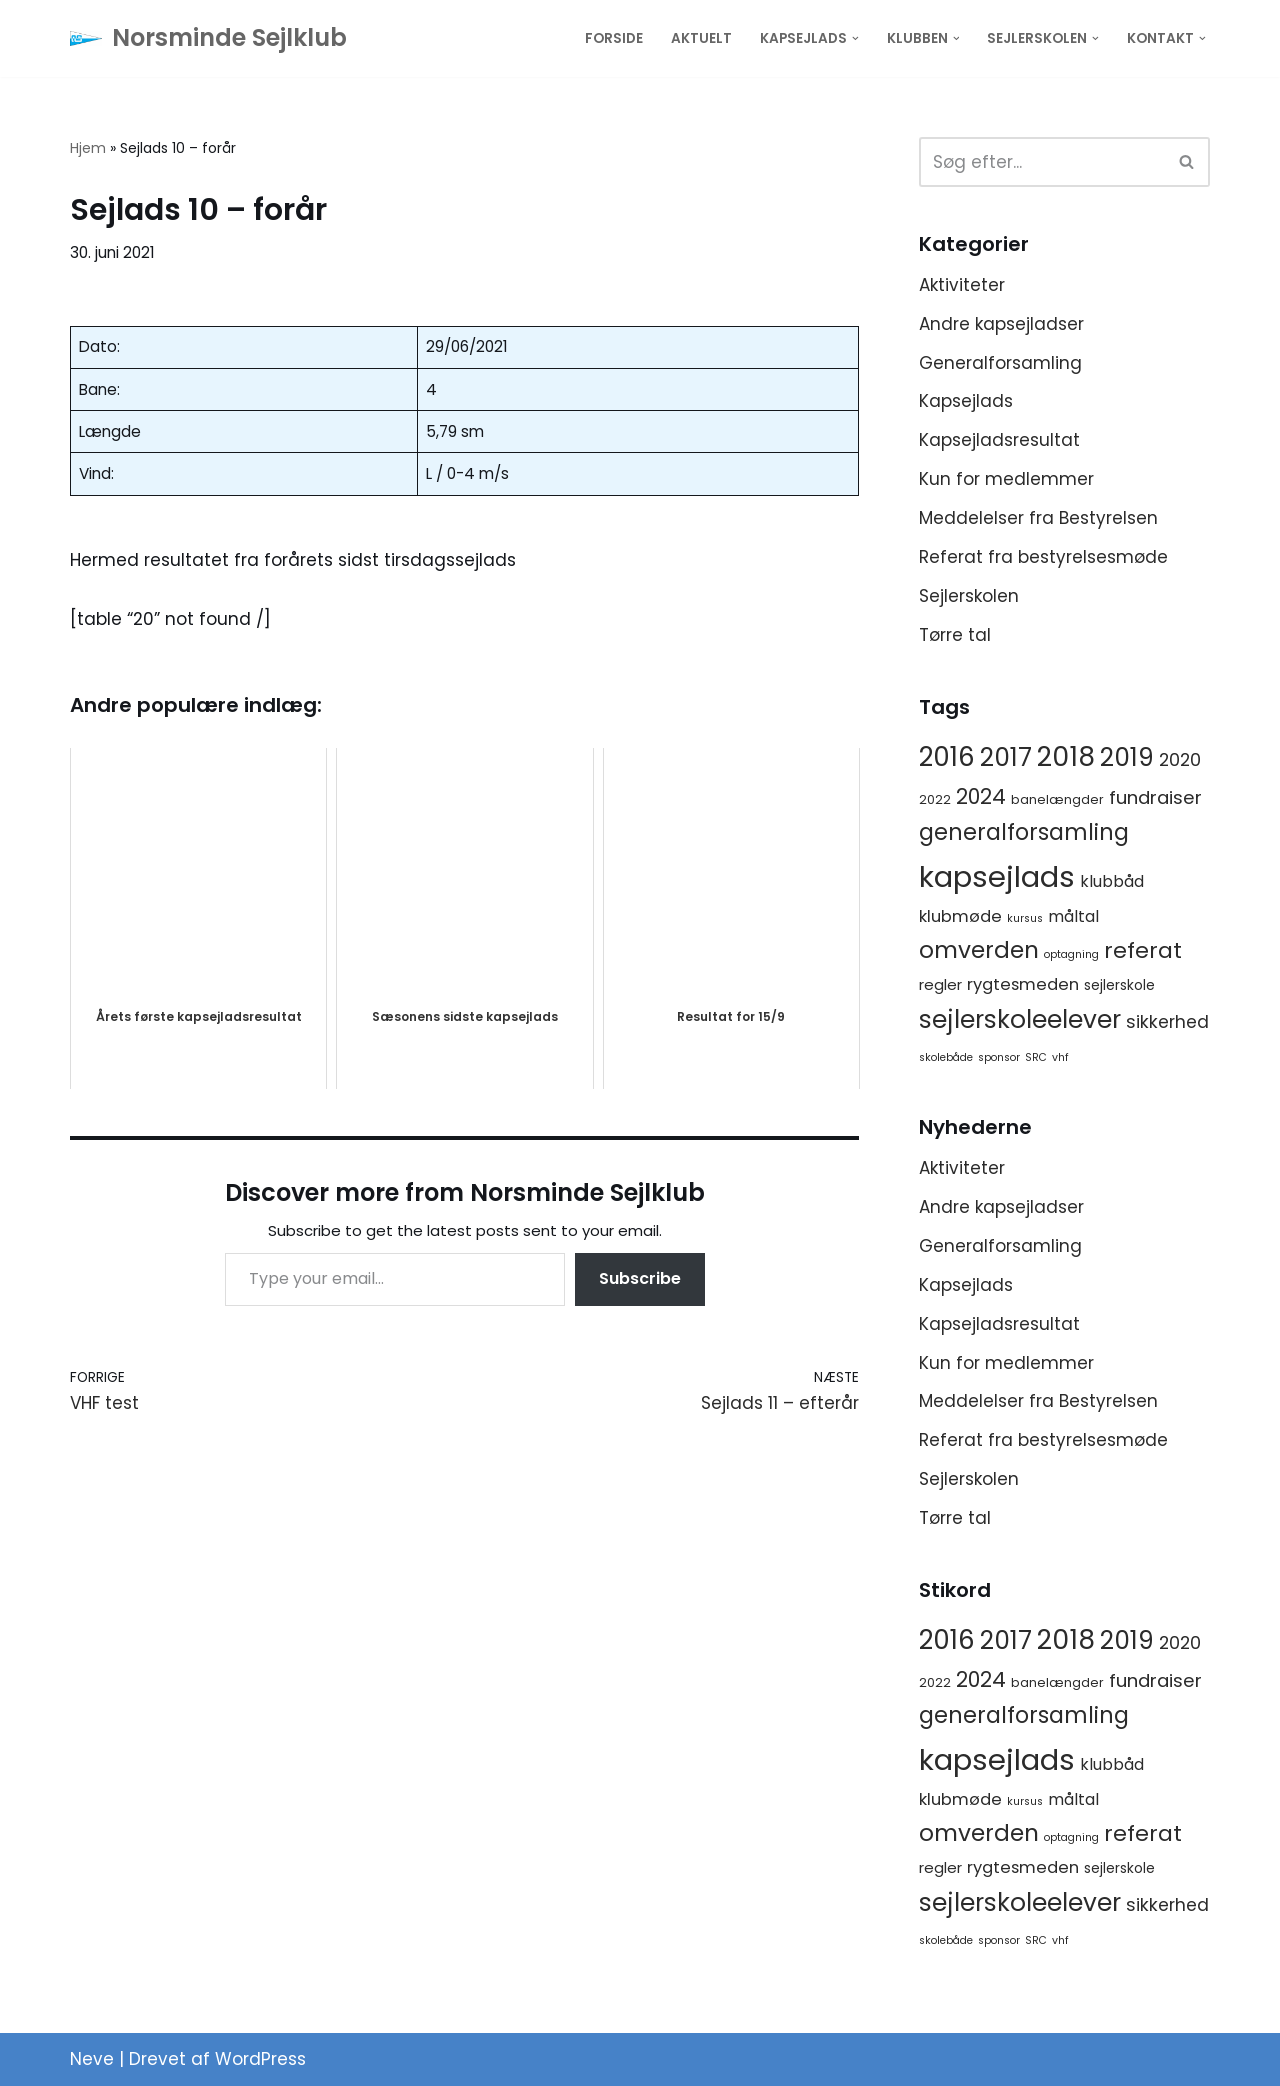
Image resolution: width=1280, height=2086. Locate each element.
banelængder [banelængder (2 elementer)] (1057, 799)
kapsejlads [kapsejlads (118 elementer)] (997, 876)
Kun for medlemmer (1006, 479)
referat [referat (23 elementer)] (1143, 950)
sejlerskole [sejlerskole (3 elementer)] (1119, 985)
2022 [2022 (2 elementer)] (935, 799)
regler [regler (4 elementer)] (940, 984)
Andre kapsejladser (1001, 324)
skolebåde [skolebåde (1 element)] (946, 1057)
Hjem (88, 148)
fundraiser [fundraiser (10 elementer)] (1155, 797)
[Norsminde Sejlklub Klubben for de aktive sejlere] (208, 38)
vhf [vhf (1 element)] (1060, 1057)
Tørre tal (955, 635)
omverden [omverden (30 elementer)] (979, 950)
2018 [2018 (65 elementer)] (1066, 756)
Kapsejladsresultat (999, 440)
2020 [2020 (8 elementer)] (1180, 760)
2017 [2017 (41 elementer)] (1006, 757)
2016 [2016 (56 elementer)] (947, 757)
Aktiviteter (962, 285)
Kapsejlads (966, 401)
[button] (855, 38)
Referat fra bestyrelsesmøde (1043, 557)
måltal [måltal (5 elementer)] (1073, 916)
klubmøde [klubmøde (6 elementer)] (960, 916)
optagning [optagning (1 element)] (1071, 954)
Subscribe (640, 1278)
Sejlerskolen (969, 596)
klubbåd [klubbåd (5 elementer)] (1112, 881)
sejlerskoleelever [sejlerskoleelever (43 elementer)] (1020, 1019)
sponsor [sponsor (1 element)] (999, 1057)
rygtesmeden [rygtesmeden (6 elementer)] (1023, 984)
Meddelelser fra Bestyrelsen (1038, 518)
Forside (614, 38)
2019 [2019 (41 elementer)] (1127, 757)
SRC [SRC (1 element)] (1036, 1057)
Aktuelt (701, 38)
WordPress (260, 2059)
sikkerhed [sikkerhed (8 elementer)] (1167, 1022)
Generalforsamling (1000, 363)
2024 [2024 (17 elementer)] (981, 796)
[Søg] (1042, 162)
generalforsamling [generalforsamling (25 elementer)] (1024, 832)
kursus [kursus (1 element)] (1025, 918)
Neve (92, 2059)
